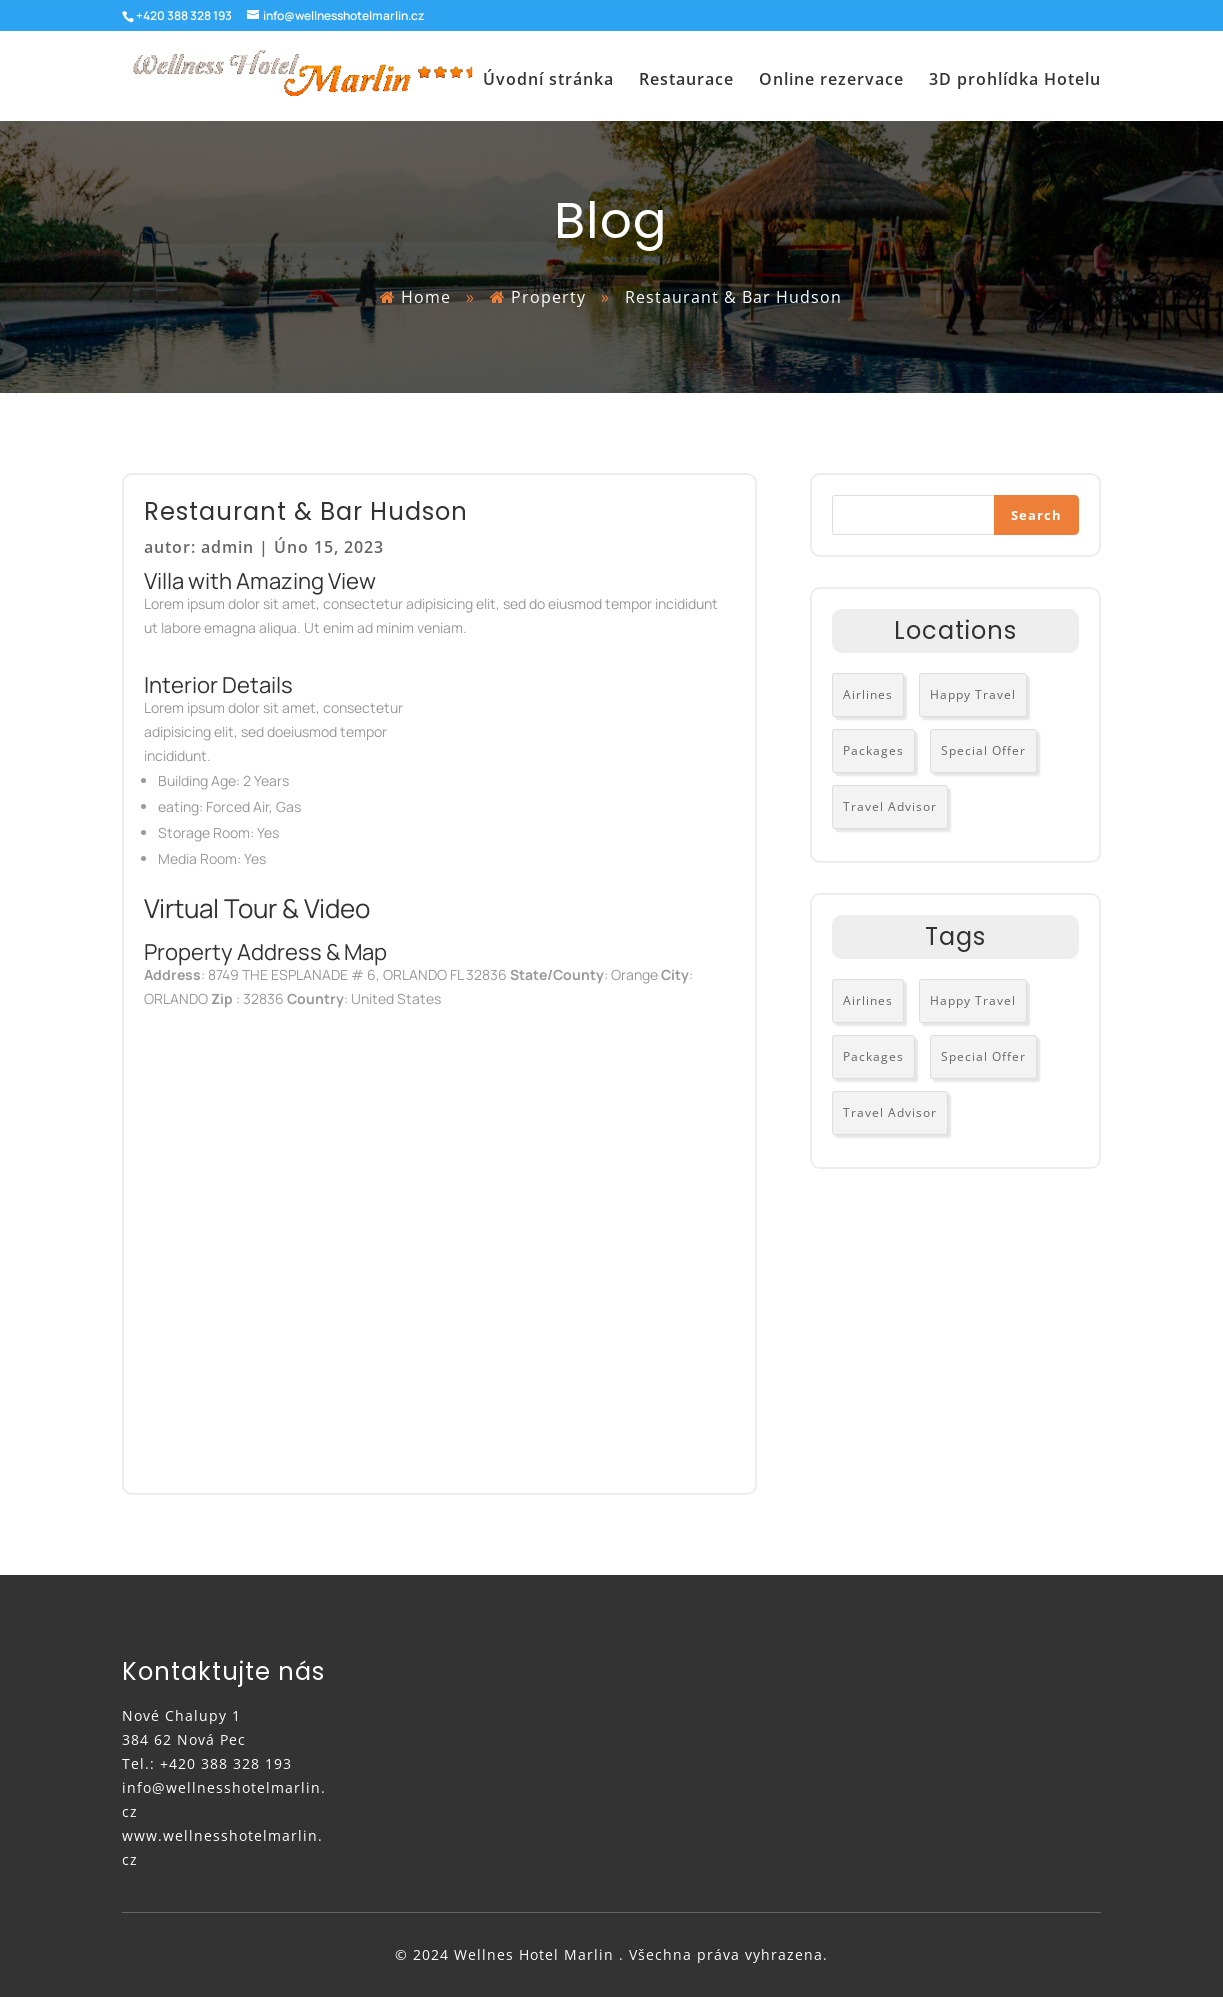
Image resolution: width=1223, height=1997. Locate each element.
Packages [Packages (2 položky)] (873, 750)
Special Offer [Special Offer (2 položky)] (983, 750)
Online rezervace (831, 81)
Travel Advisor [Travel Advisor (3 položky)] (890, 806)
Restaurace (686, 81)
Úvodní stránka (548, 81)
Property (551, 297)
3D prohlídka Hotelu (1015, 81)
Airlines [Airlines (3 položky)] (868, 694)
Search (1036, 515)
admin (227, 547)
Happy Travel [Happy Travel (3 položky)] (973, 694)
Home (426, 297)
